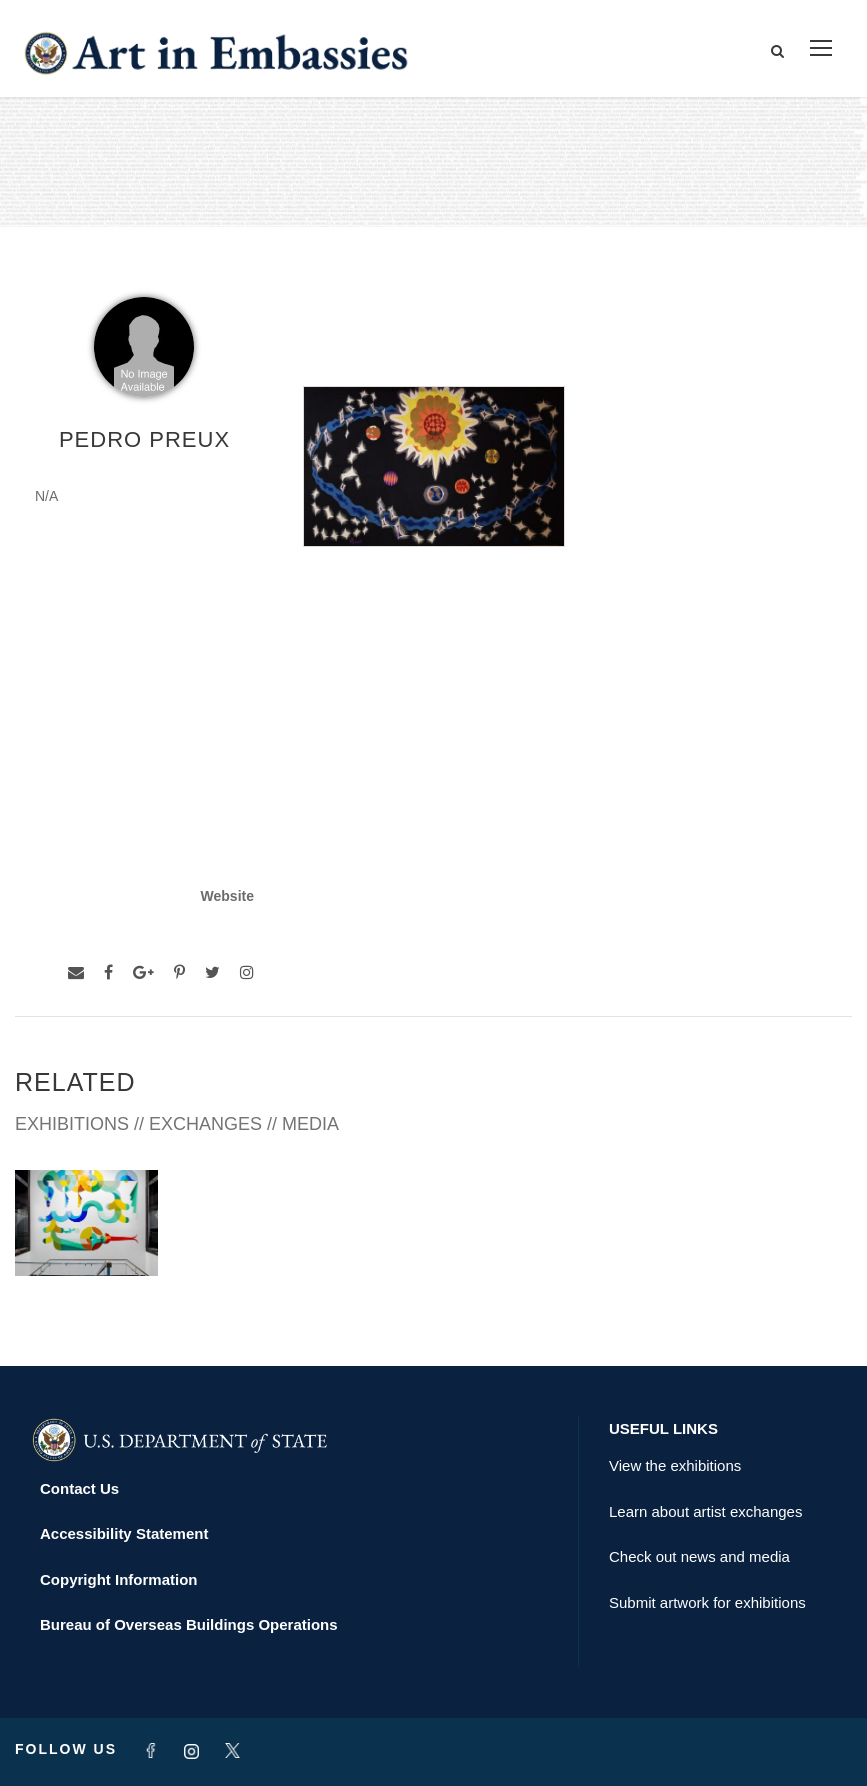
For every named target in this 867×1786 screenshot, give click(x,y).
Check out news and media (699, 1556)
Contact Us (79, 1488)
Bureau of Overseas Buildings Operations (189, 1624)
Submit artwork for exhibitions (707, 1602)
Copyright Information (119, 1579)
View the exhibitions (675, 1465)
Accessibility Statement (124, 1533)
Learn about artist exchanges (705, 1511)
